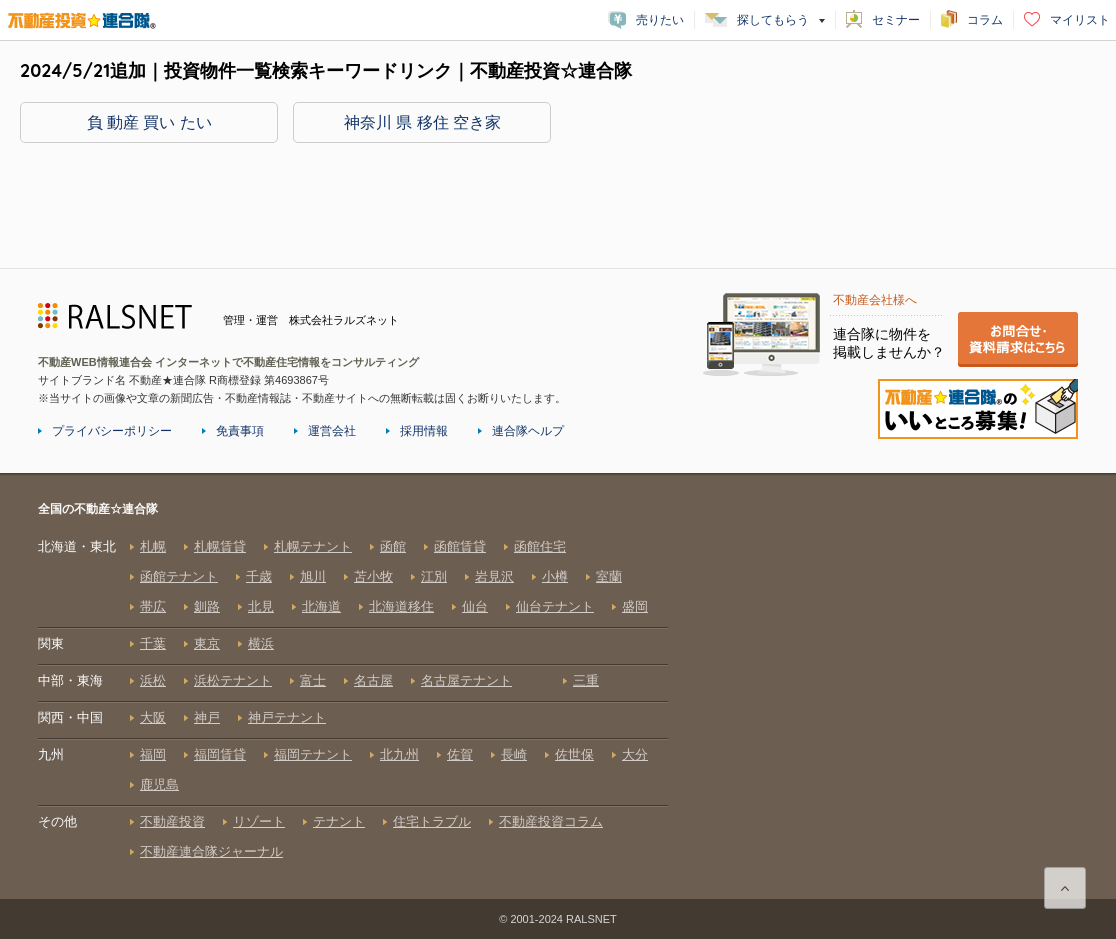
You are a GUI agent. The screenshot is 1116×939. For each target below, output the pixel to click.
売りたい (660, 20)
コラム (985, 20)
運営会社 (332, 431)
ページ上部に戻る (1065, 888)
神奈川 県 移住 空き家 (422, 122)
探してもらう (773, 20)
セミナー (896, 20)
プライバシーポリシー (112, 431)
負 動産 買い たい (149, 122)
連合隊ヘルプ (528, 431)
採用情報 (424, 431)
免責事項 (240, 431)
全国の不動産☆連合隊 (353, 699)
